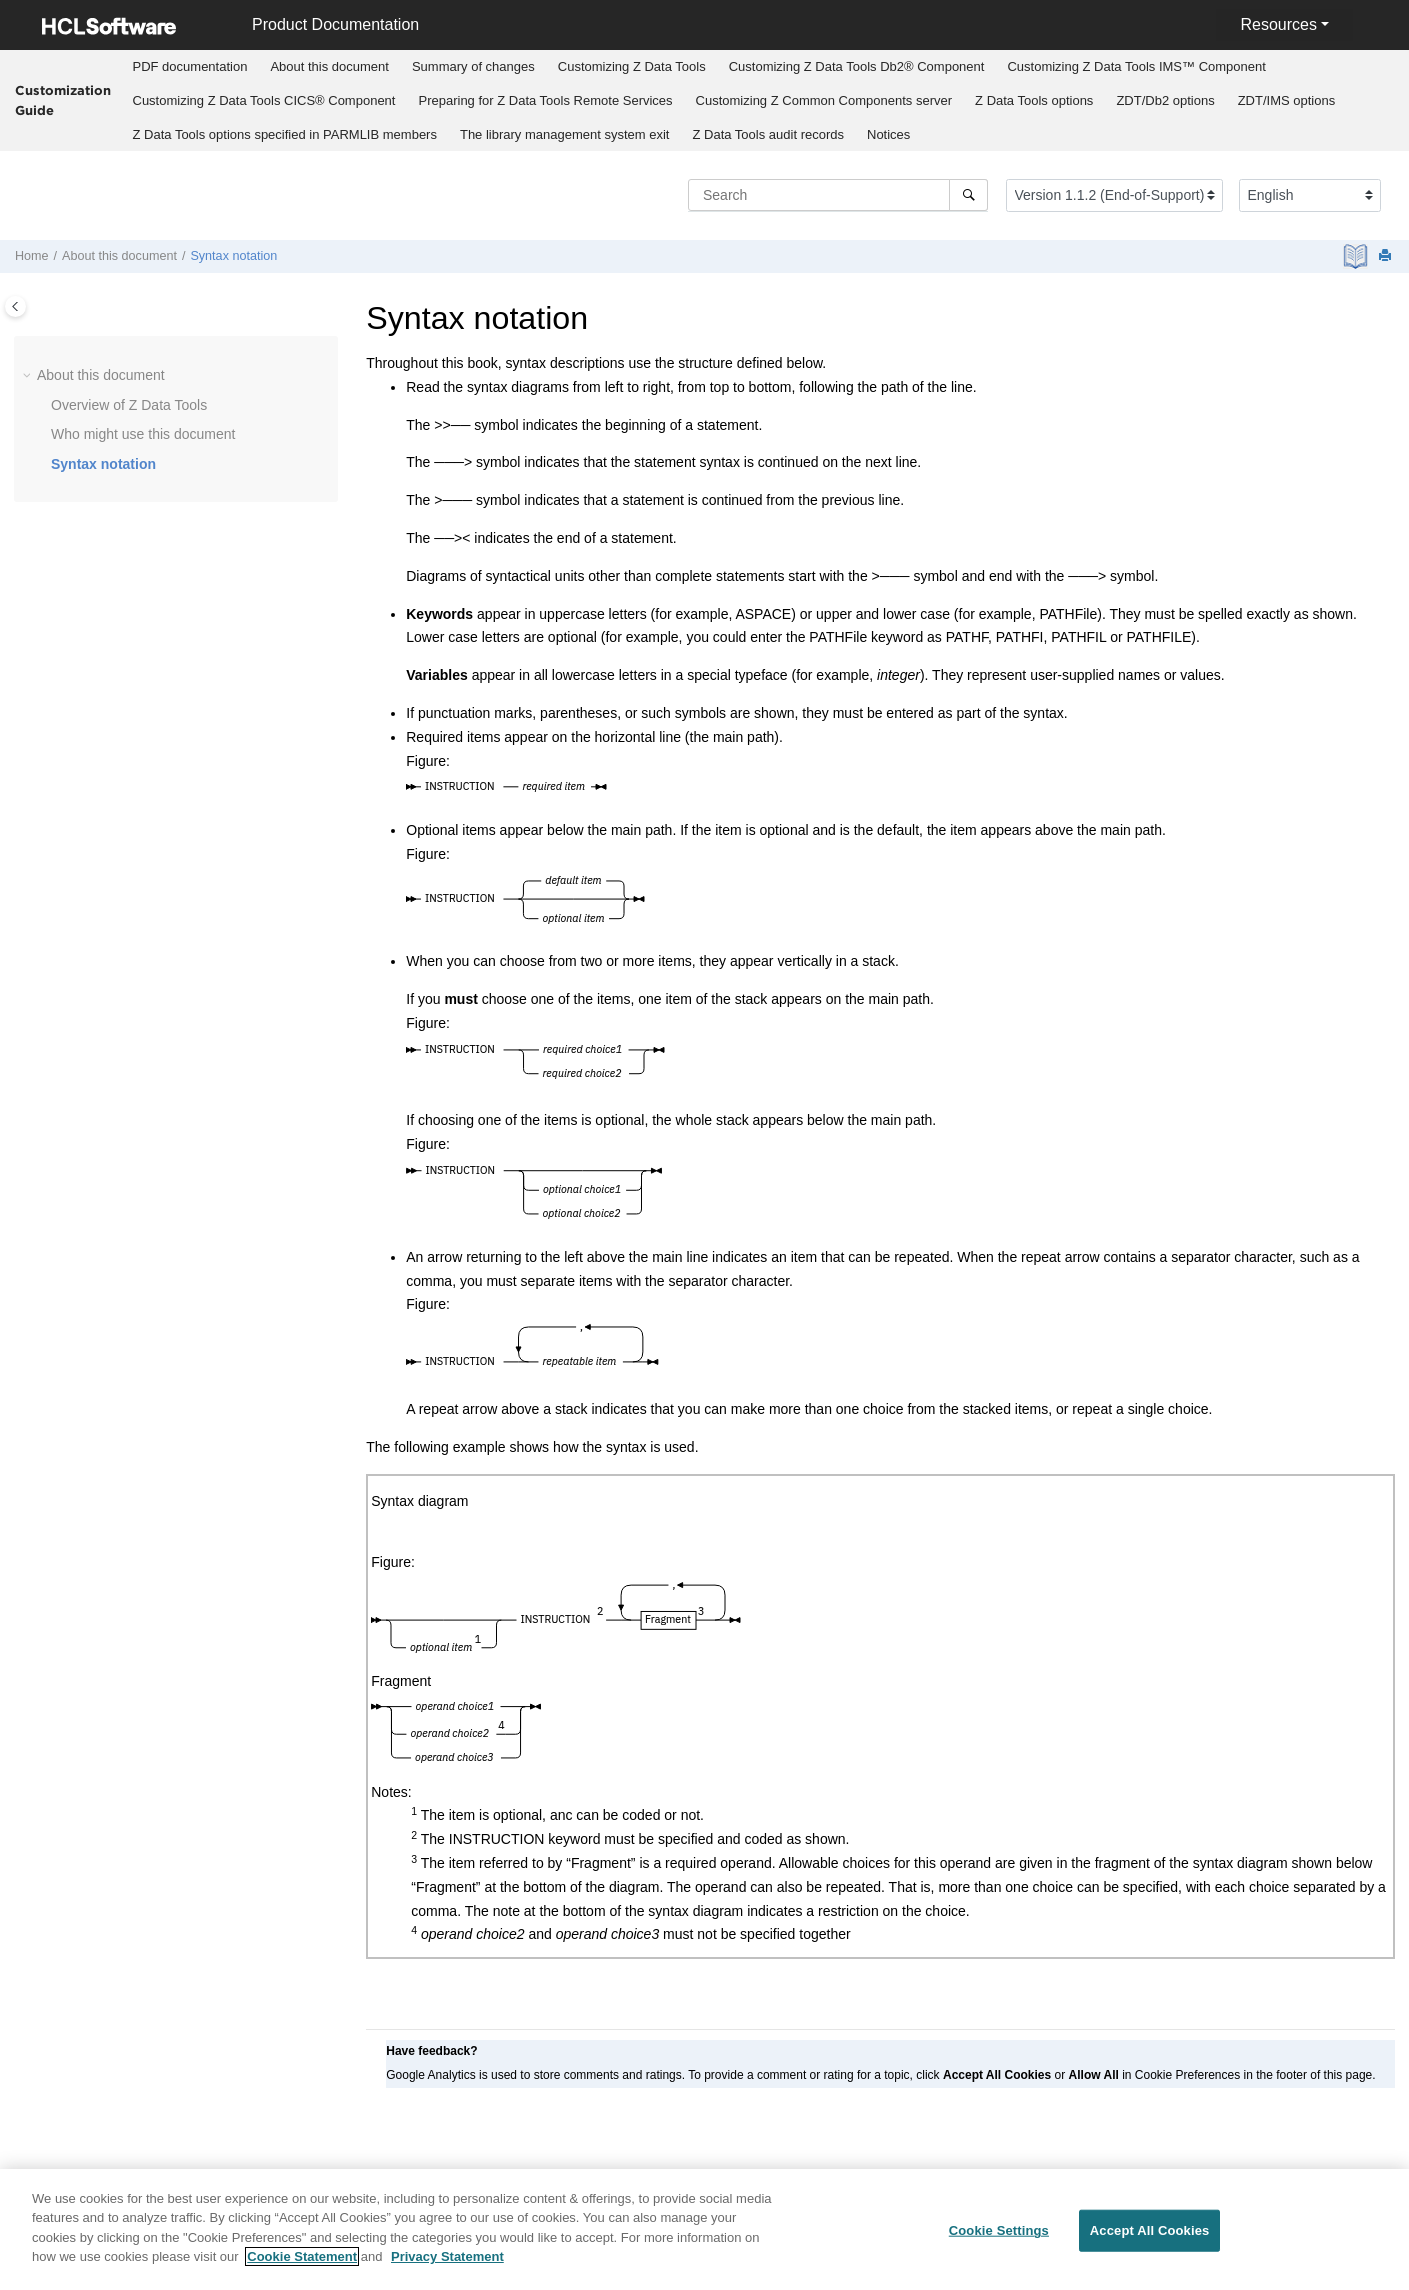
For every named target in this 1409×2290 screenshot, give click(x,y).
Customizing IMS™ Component (1136, 66)
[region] (704, 2229)
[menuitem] (190, 67)
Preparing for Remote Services (545, 100)
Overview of (129, 405)
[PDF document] (1357, 256)
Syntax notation (233, 256)
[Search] (968, 195)
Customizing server (824, 100)
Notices (888, 134)
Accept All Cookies (1150, 2230)
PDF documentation (190, 66)
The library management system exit (565, 134)
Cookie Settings (999, 2230)
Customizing (632, 66)
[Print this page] (1387, 256)
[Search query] (838, 195)
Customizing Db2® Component (857, 66)
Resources (1278, 24)
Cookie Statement (302, 2256)
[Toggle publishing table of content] (15, 306)
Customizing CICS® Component (264, 100)
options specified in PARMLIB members (285, 134)
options (1034, 100)
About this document (329, 66)
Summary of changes (473, 66)
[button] (29, 376)
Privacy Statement (447, 2256)
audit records (768, 134)
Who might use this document (143, 434)
